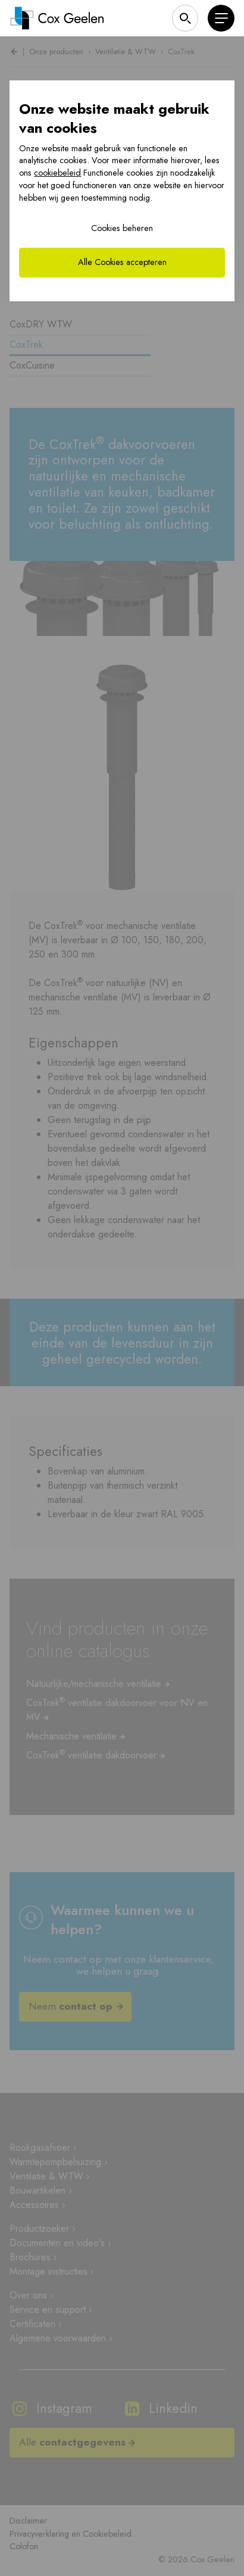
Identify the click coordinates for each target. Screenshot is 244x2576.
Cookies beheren (122, 228)
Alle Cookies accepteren (122, 262)
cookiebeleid (57, 173)
